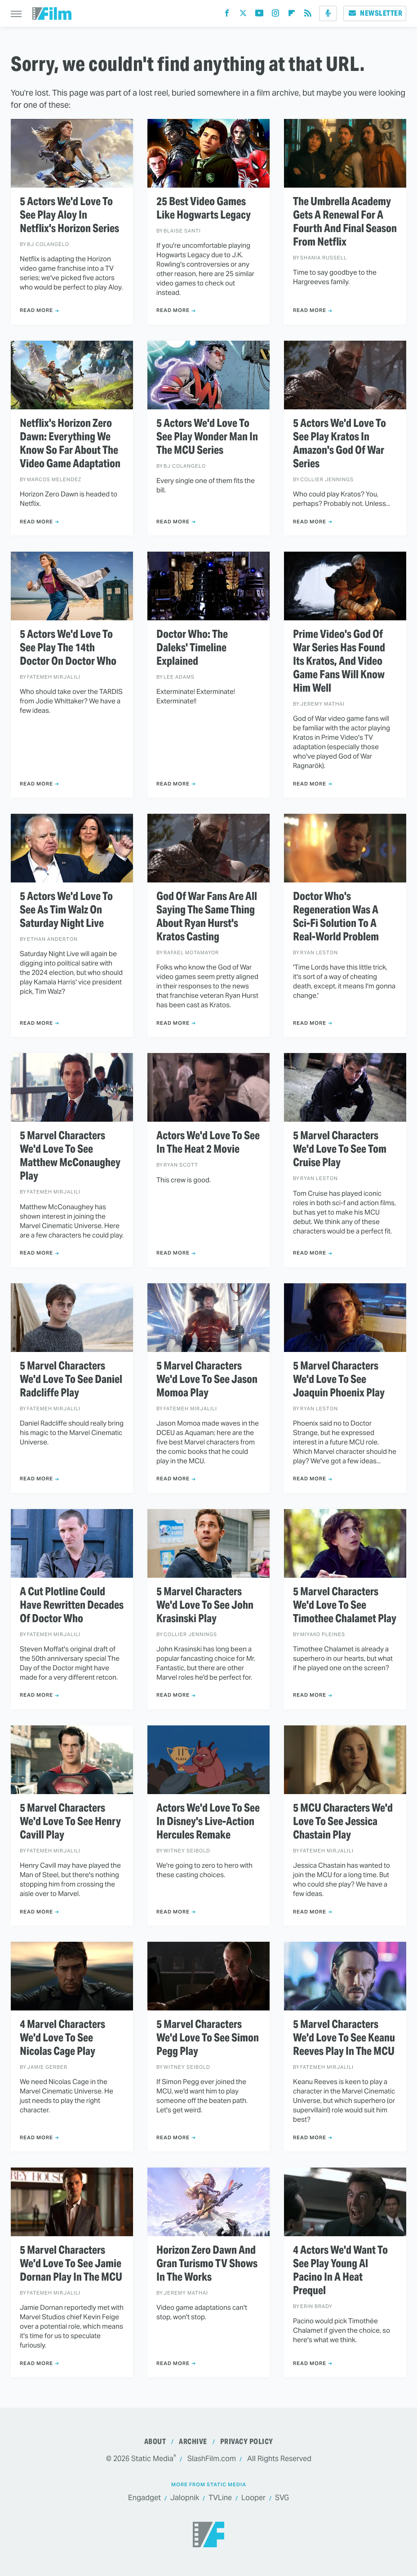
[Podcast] (328, 13)
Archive (193, 2441)
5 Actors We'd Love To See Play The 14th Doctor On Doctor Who (68, 648)
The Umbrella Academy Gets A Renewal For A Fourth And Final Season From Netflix (345, 222)
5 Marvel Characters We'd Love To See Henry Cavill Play (70, 1821)
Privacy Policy (246, 2441)
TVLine (220, 2498)
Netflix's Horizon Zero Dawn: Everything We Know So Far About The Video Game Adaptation (70, 443)
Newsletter (374, 13)
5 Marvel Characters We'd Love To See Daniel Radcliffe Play (71, 1379)
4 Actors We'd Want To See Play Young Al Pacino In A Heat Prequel (340, 2270)
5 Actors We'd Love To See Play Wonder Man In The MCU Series (207, 437)
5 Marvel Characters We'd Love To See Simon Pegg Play (207, 2038)
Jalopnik (184, 2498)
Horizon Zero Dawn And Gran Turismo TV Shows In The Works (206, 2263)
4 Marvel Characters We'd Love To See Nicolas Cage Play (62, 2038)
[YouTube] (259, 15)
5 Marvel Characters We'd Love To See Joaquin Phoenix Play (339, 1379)
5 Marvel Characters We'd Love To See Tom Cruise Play (339, 1149)
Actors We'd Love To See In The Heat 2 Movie (208, 1142)
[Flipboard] (292, 15)
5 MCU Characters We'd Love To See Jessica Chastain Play (343, 1821)
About (155, 2441)
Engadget (144, 2498)
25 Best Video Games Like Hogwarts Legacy (203, 208)
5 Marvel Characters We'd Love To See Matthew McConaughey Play (70, 1156)
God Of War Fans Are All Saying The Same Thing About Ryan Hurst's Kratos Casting (206, 917)
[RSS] (308, 15)
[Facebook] (227, 15)
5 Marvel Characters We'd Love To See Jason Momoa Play (206, 1379)
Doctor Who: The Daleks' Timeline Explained (192, 648)
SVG (282, 2498)
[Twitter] (243, 15)
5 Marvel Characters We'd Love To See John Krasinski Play (204, 1605)
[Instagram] (275, 15)
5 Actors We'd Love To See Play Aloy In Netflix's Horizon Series (69, 215)
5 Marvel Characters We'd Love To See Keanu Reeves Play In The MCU (344, 2038)
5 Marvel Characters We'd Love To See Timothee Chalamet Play (344, 1605)
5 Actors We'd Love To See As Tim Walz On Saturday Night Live (66, 910)
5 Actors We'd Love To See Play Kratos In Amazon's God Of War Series (339, 443)
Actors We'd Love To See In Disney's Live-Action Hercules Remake (208, 1821)
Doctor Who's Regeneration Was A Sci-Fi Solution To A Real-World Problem (336, 917)
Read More (36, 310)
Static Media (152, 2458)
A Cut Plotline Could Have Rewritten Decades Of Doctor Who (72, 1605)
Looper (253, 2498)
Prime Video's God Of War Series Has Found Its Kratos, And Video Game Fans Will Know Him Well (339, 661)
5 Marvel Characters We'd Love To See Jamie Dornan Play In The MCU (71, 2263)
